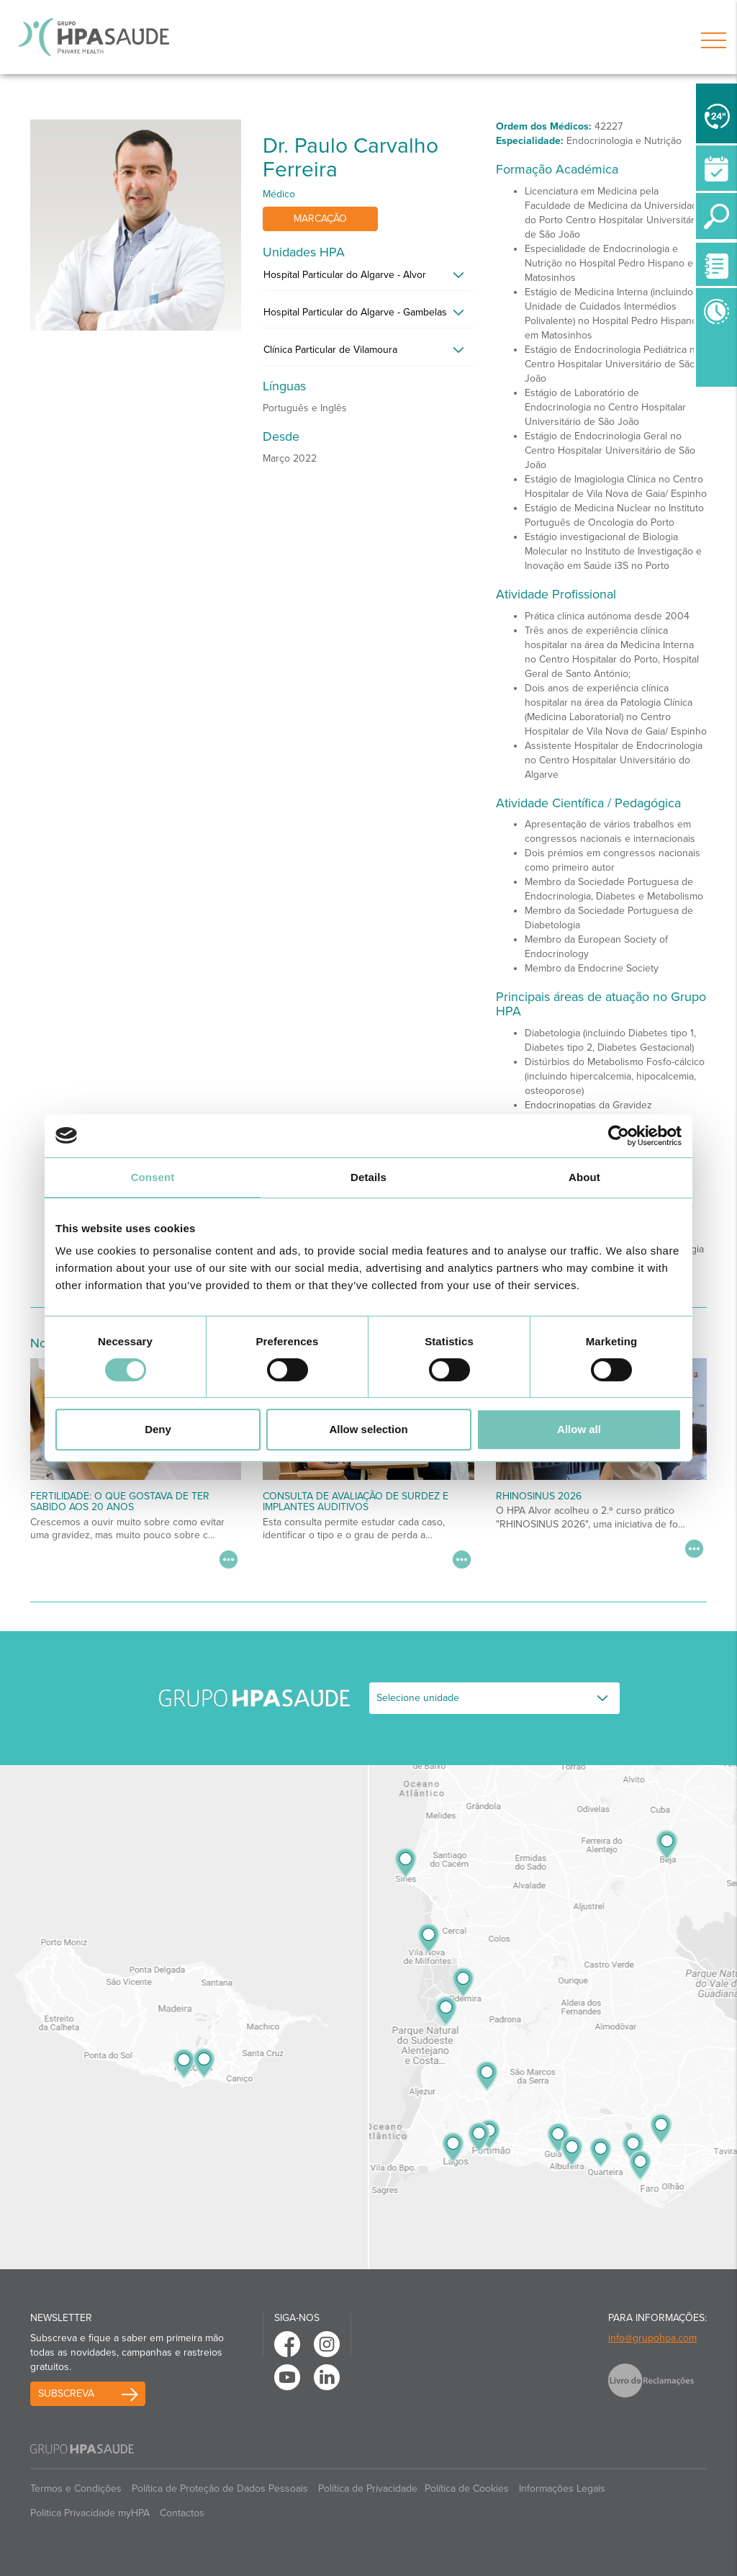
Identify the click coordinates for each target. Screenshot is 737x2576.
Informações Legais (562, 2488)
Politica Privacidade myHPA (90, 2513)
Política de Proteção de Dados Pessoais (220, 2488)
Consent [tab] (153, 1177)
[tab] (368, 279)
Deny (158, 1429)
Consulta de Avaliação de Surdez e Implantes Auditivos (355, 1501)
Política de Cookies (467, 2488)
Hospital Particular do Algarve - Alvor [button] (344, 275)
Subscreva (66, 2393)
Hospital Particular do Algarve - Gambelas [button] (355, 312)
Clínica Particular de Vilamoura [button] (330, 350)
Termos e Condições (76, 2488)
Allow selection (368, 1429)
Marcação (320, 218)
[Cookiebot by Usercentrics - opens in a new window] (619, 1135)
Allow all (579, 1429)
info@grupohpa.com (652, 2338)
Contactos (182, 2513)
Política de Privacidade (367, 2488)
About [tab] (584, 1177)
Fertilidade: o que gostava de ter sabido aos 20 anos (119, 1501)
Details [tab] (368, 1177)
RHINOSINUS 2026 (539, 1496)
